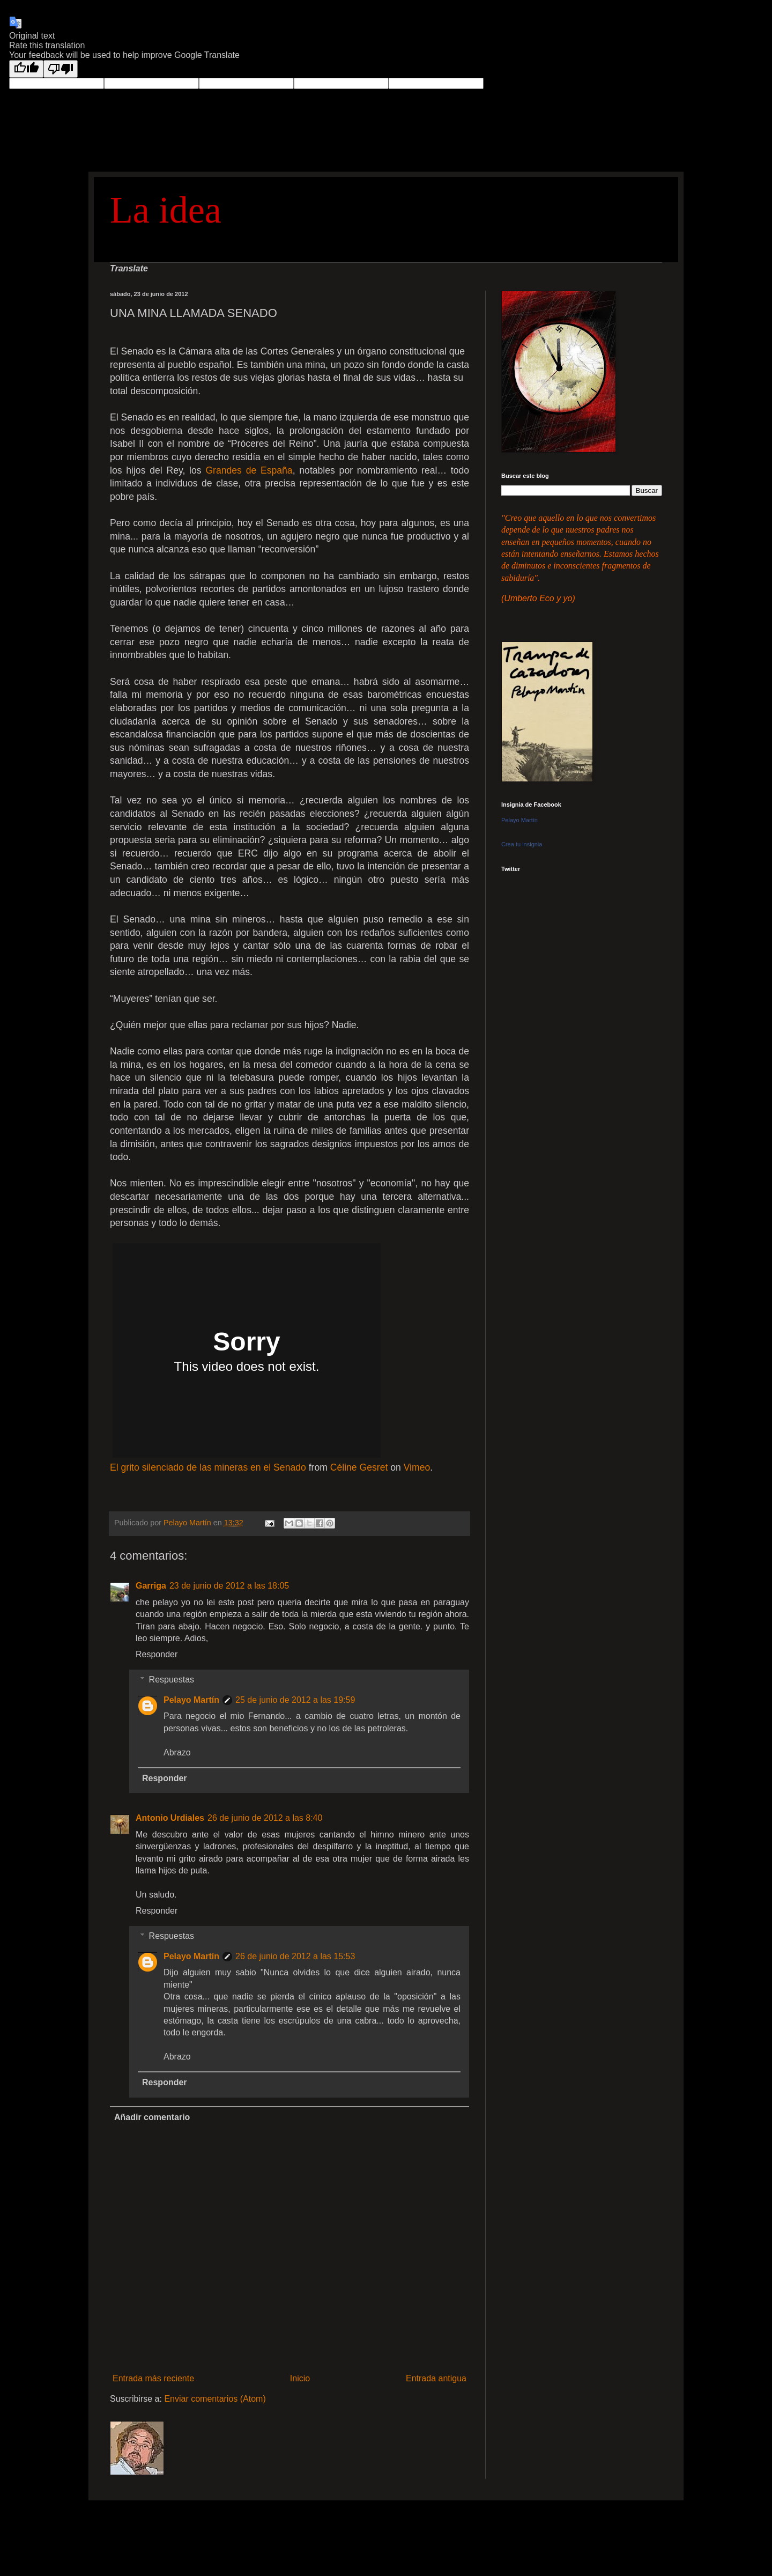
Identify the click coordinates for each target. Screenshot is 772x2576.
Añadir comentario (152, 2117)
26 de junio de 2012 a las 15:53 (295, 1956)
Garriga (151, 1585)
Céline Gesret (359, 1467)
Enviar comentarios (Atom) (214, 2398)
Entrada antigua (436, 2378)
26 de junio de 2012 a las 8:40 (264, 1817)
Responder (156, 1654)
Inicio (300, 2378)
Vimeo (417, 1467)
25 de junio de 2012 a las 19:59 (295, 1699)
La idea (165, 210)
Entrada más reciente (153, 2378)
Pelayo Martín (191, 1699)
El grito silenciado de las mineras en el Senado (208, 1467)
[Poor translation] (60, 69)
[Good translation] (26, 69)
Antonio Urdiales (170, 1817)
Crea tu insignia (521, 844)
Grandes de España (248, 470)
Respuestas (172, 1679)
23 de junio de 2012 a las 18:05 (229, 1585)
